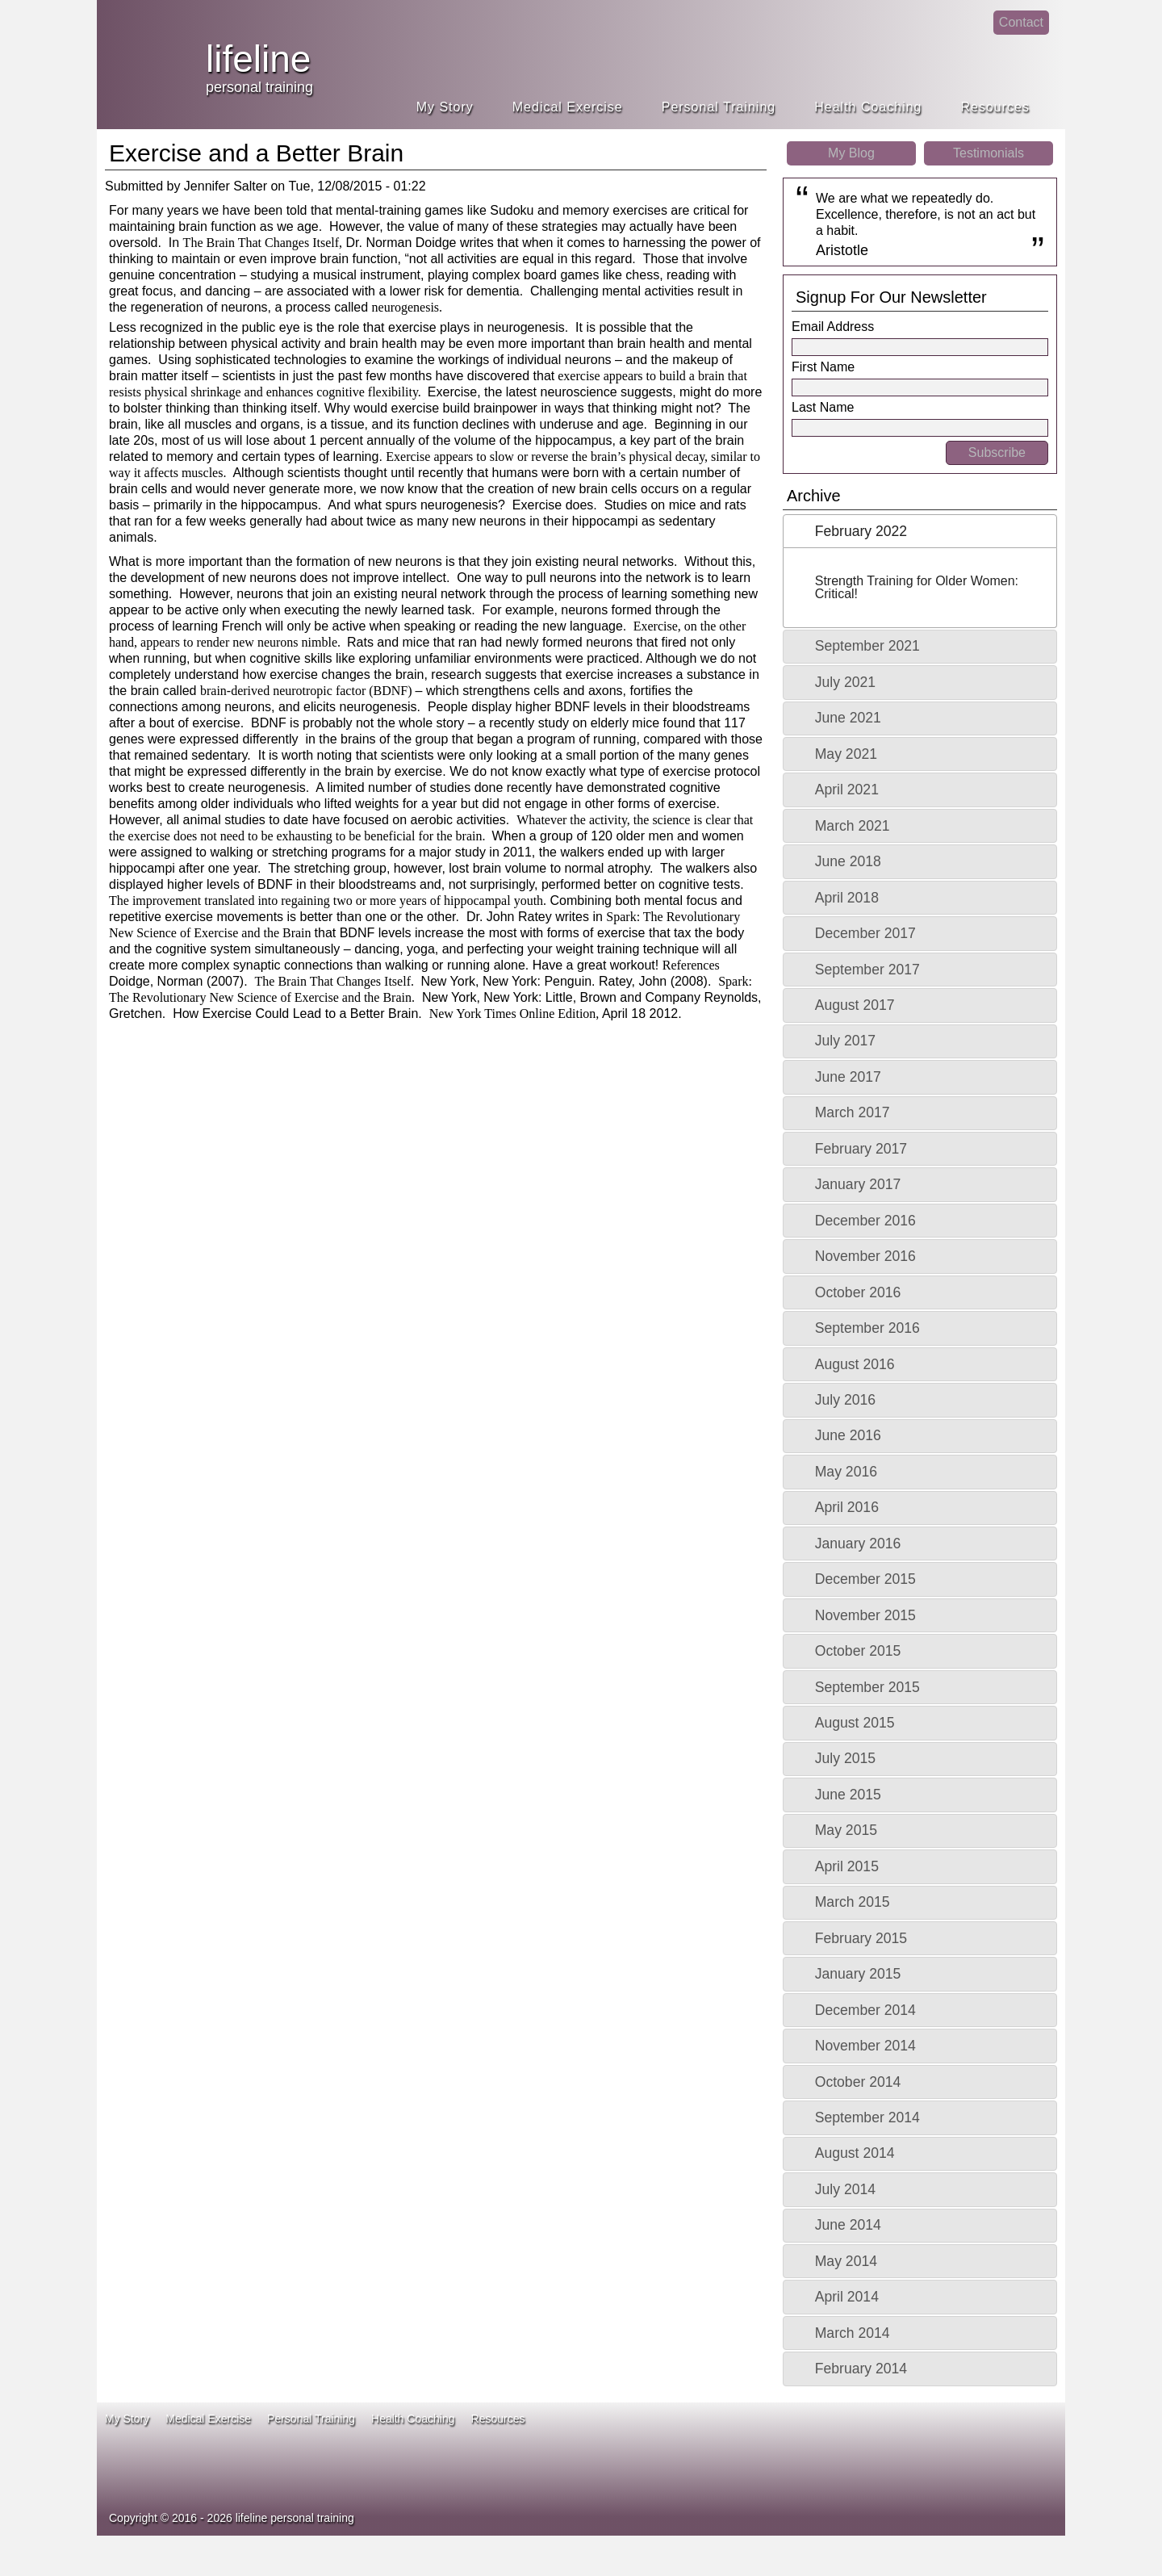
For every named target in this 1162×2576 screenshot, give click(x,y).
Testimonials (988, 153)
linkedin (971, 36)
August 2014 (855, 2153)
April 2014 (847, 2297)
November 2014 (865, 2046)
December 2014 (865, 2010)
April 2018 (847, 898)
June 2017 (848, 1077)
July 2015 (845, 1758)
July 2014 (845, 2189)
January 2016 (858, 1543)
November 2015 (865, 1615)
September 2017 (867, 969)
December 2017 (865, 933)
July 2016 (845, 1400)
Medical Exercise (567, 107)
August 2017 (855, 1005)
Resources (995, 107)
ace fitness (787, 2483)
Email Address (833, 326)
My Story (445, 107)
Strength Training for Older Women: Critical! (916, 587)
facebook (939, 36)
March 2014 (852, 2333)
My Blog (851, 153)
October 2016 (858, 1292)
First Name (823, 367)
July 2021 (845, 682)
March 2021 (852, 826)
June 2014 (848, 2225)
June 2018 (848, 861)
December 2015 (865, 1579)
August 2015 (855, 1723)
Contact (1021, 22)
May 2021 (846, 754)
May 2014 (846, 2261)
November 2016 (865, 1256)
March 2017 (852, 1112)
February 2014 (861, 2368)
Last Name (823, 407)
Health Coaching (868, 107)
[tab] (920, 531)
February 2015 (861, 1938)
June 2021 (848, 718)
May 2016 (846, 1472)
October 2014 (858, 2082)
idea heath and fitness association (968, 2467)
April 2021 (847, 789)
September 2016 (867, 1328)
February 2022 (861, 531)
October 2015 (858, 1651)
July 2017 (845, 1040)
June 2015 (848, 1794)
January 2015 (858, 1974)
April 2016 (847, 1507)
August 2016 (855, 1364)
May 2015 (846, 1830)
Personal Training (719, 107)
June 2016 (848, 1435)
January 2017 (858, 1184)
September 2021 (867, 646)
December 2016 (865, 1221)
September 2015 (867, 1687)
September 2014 (867, 2117)
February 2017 (861, 1149)
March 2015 (852, 1902)
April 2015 (847, 1866)
